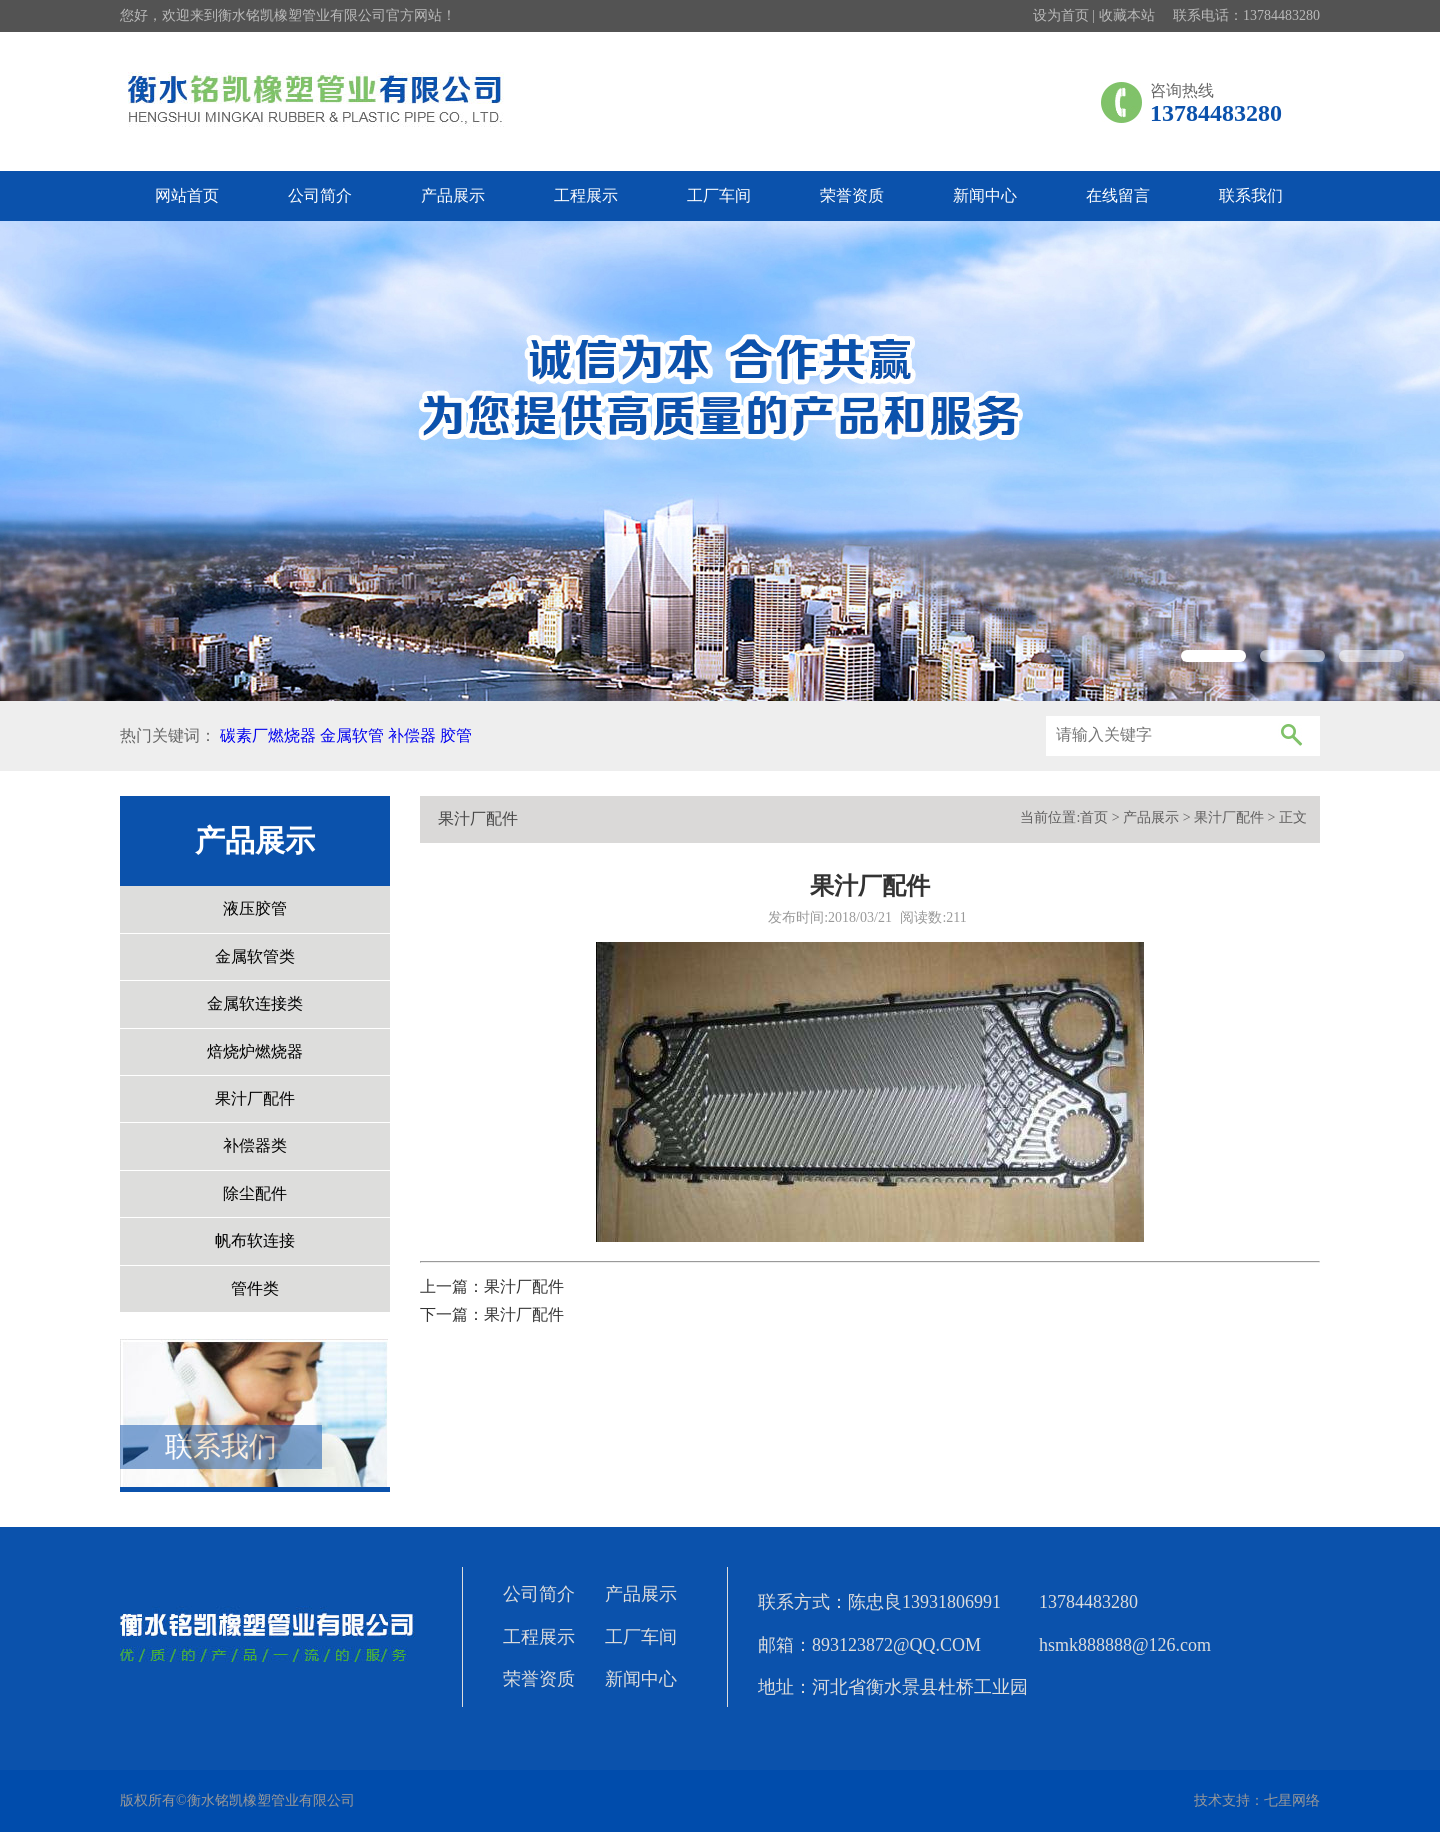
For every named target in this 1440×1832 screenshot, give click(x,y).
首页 (1094, 817)
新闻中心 (985, 195)
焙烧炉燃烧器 (255, 1051)
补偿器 (412, 735)
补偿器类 (255, 1145)
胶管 (456, 735)
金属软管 (352, 735)
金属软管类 (255, 956)
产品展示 (453, 195)
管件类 (255, 1288)
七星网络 (1292, 1800)
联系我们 (1251, 195)
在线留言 (1118, 195)
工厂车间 (719, 195)
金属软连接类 (255, 1003)
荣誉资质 (852, 195)
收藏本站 (1127, 15)
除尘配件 (255, 1193)
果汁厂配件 (255, 1098)
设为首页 (1061, 15)
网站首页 (187, 195)
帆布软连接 (255, 1240)
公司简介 (320, 195)
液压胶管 (255, 908)
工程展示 (586, 195)
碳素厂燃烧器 (268, 735)
